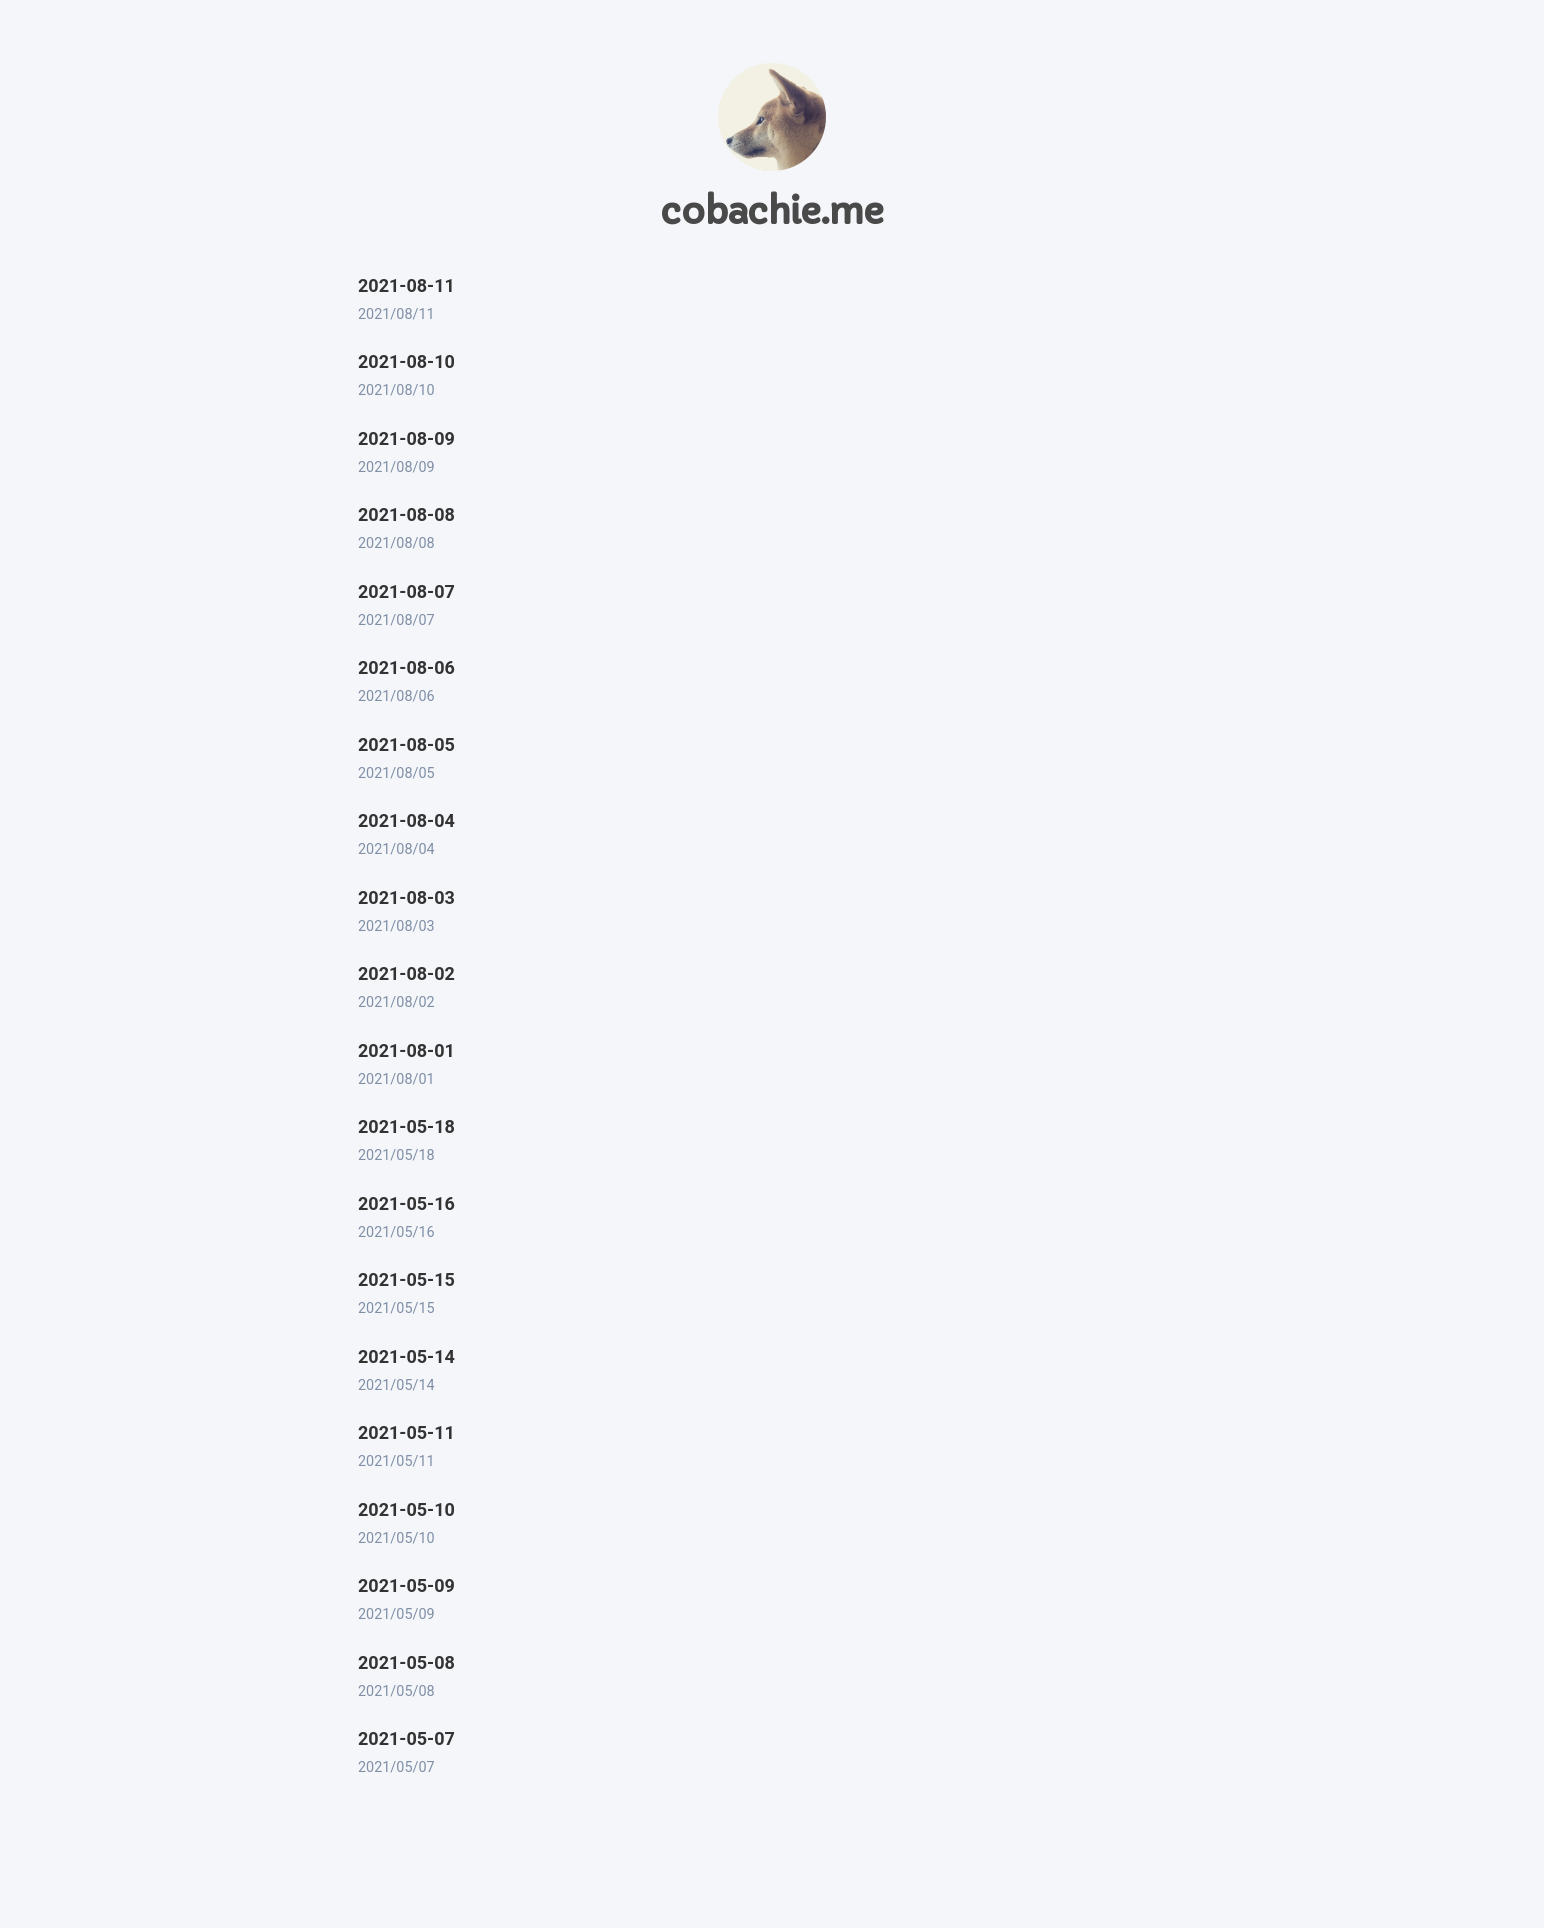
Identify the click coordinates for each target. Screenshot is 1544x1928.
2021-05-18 (406, 1126)
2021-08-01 (406, 1050)
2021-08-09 (406, 438)
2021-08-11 (406, 285)
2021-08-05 (406, 744)
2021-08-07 (406, 591)
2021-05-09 (406, 1585)
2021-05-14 (406, 1356)
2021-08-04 (406, 820)
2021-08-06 (406, 667)
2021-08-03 (406, 897)
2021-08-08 (406, 514)
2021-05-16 (406, 1203)
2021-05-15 (406, 1279)
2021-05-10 (406, 1509)
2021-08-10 (406, 361)
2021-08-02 (406, 973)
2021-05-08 (406, 1662)
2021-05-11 (406, 1432)
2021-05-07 (406, 1738)
